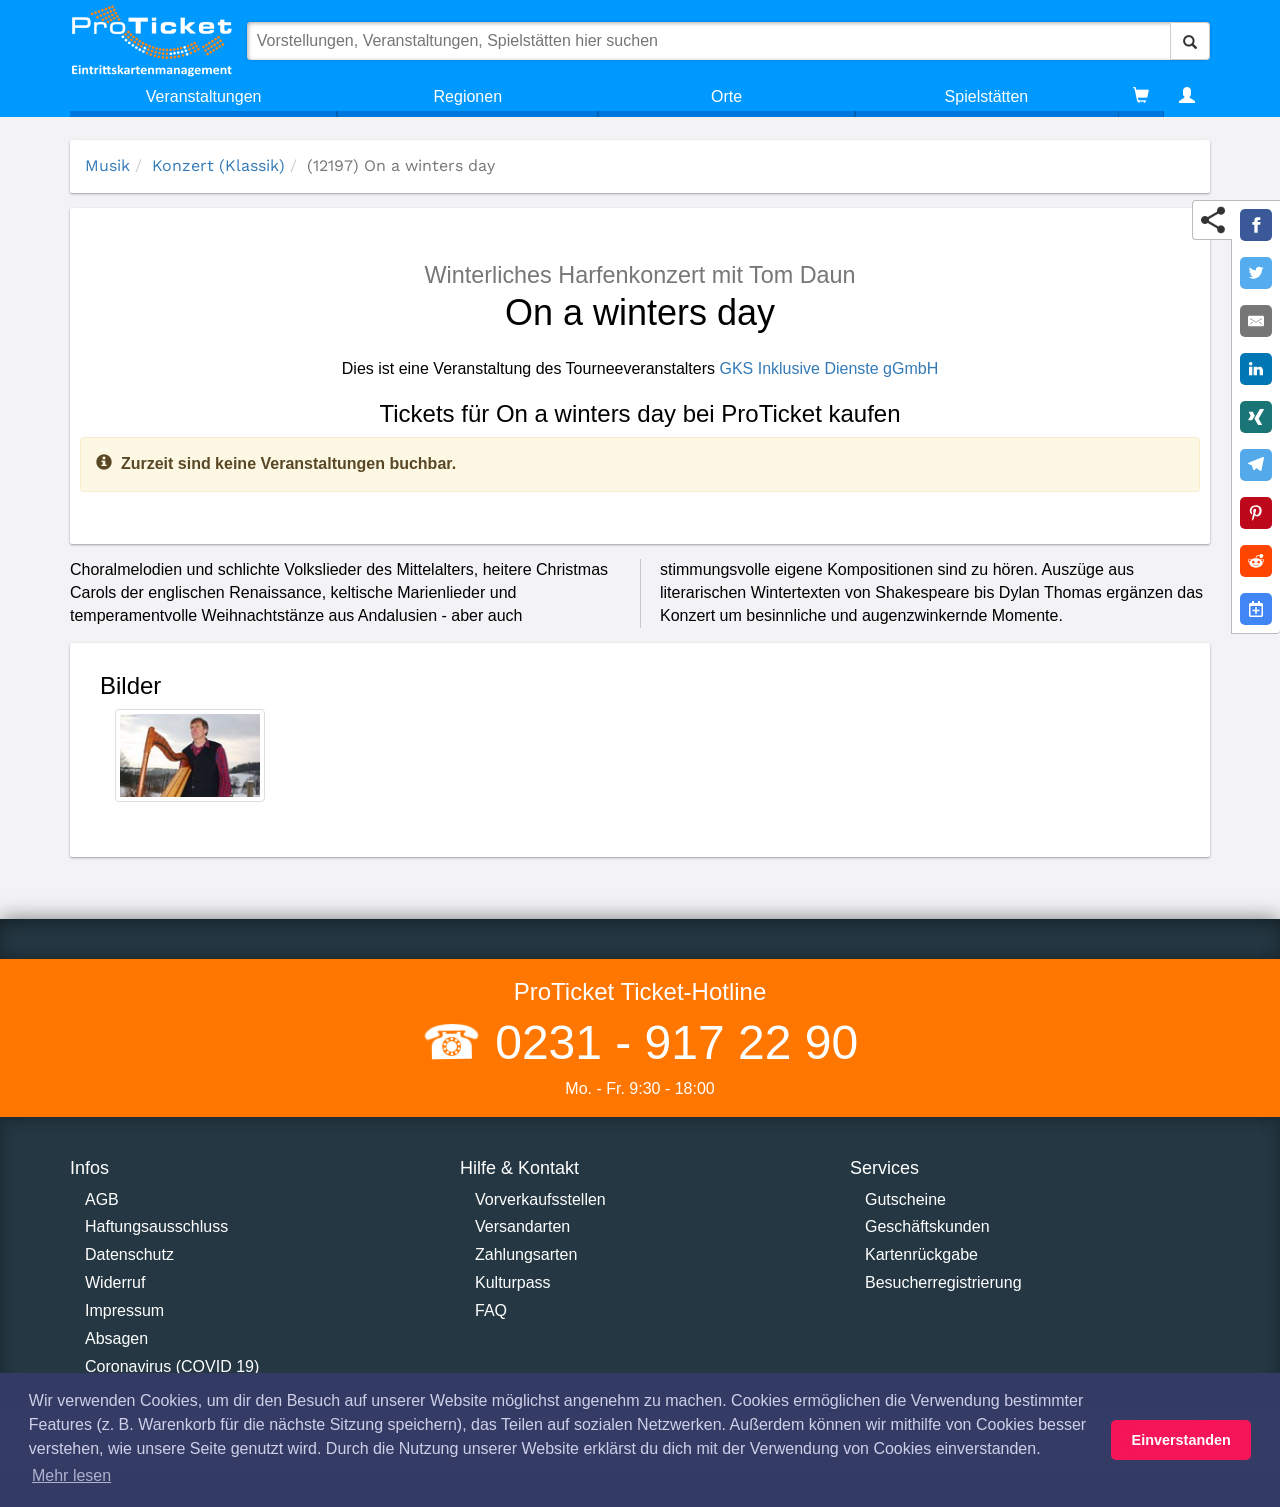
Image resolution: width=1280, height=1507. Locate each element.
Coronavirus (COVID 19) (172, 1366)
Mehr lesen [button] (71, 1475)
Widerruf (115, 1282)
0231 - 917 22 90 (670, 1042)
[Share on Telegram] (1256, 465)
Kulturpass (513, 1282)
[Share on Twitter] (1256, 273)
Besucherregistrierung (943, 1282)
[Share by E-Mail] (1256, 321)
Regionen (468, 96)
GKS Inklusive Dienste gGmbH (828, 368)
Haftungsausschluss (156, 1226)
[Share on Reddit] (1256, 561)
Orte (726, 96)
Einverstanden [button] (1181, 1440)
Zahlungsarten (526, 1254)
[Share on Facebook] (1256, 225)
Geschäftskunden (927, 1226)
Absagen (116, 1338)
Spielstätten (987, 96)
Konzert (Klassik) (218, 165)
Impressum (124, 1310)
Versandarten (522, 1226)
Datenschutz (129, 1254)
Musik (107, 165)
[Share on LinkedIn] (1256, 369)
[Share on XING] (1256, 417)
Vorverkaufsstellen (540, 1199)
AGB (102, 1199)
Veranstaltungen (204, 96)
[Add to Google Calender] (1256, 609)
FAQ (491, 1310)
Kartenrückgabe (921, 1254)
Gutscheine (905, 1199)
